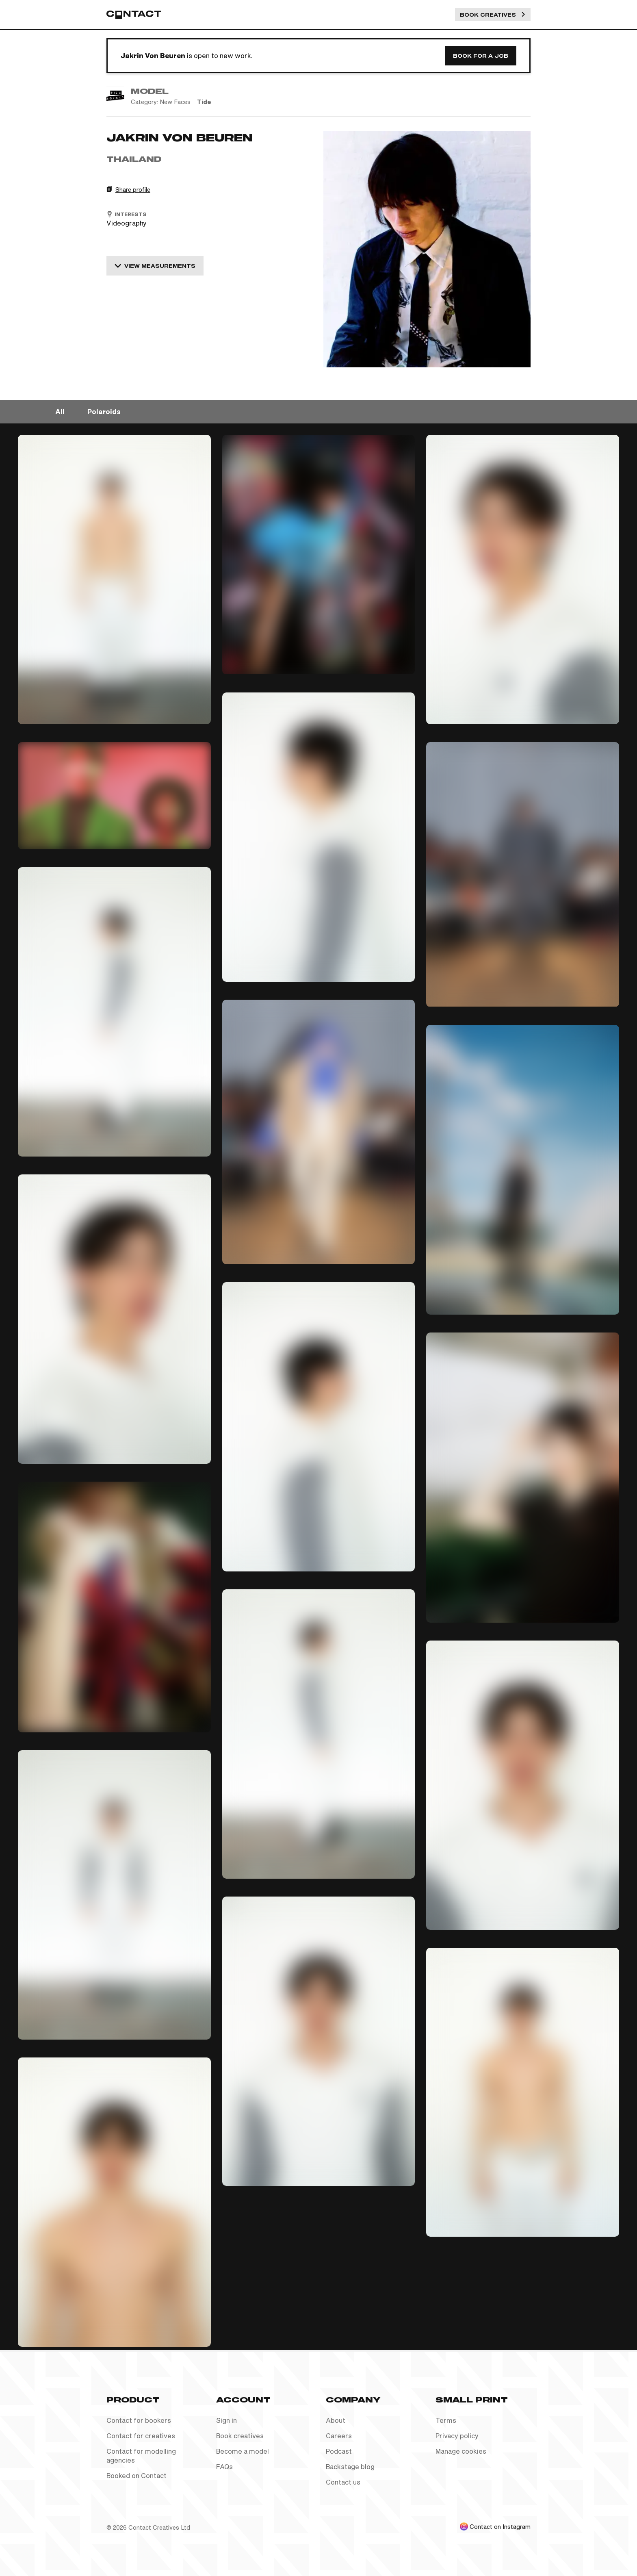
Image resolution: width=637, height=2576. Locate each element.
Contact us (343, 2482)
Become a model (242, 2451)
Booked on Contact (136, 2475)
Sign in (226, 2420)
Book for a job (480, 56)
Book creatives (240, 2435)
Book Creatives (493, 14)
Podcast (339, 2451)
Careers (339, 2435)
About (335, 2420)
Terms (446, 2420)
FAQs (224, 2466)
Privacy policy (457, 2435)
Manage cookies (461, 2451)
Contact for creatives (140, 2435)
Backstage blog (350, 2466)
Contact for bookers (138, 2420)
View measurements (155, 266)
